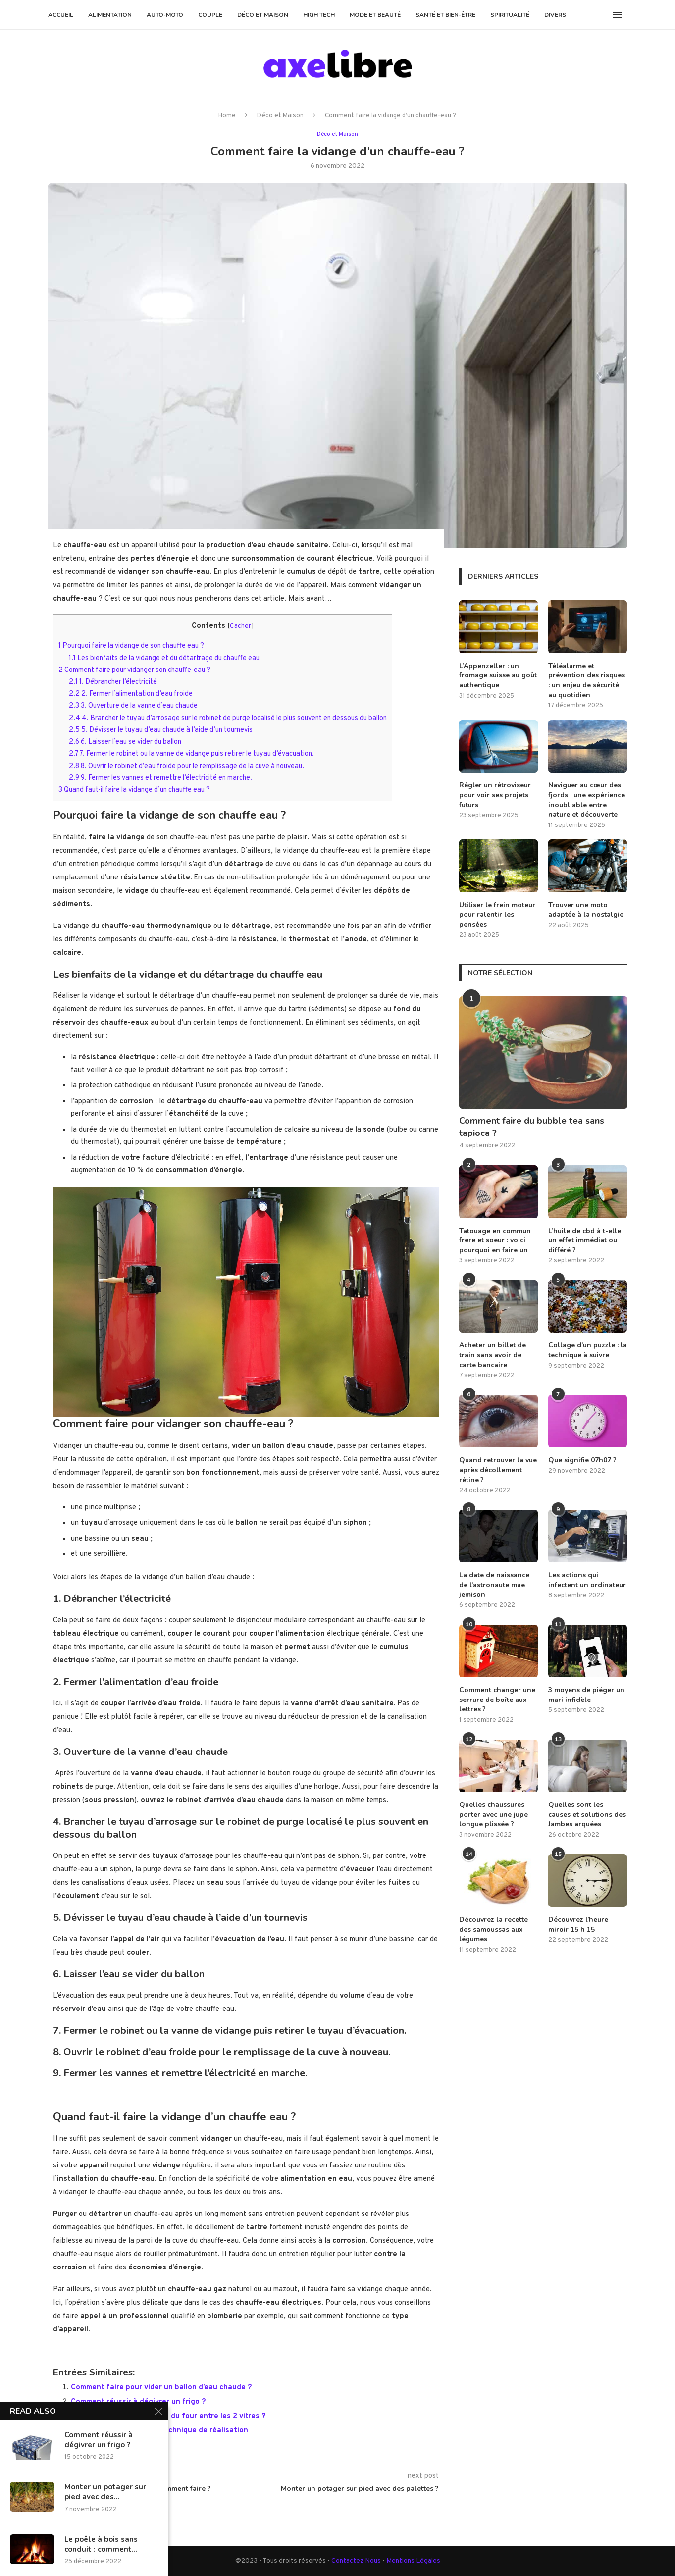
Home (227, 116)
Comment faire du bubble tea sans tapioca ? (531, 1127)
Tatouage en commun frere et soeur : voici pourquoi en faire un (495, 1240)
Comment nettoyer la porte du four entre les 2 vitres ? (168, 2416)
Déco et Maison (262, 15)
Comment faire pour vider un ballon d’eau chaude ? (161, 2387)
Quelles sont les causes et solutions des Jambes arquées (587, 1814)
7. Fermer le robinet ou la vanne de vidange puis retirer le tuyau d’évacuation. (191, 753)
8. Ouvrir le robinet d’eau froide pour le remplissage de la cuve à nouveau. (186, 765)
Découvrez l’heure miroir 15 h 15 (578, 1924)
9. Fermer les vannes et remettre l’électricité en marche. (160, 777)
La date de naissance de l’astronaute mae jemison (494, 1584)
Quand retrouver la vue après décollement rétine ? (498, 1469)
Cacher (240, 625)
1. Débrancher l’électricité (113, 681)
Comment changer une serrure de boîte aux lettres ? (497, 1699)
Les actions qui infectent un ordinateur (587, 1580)
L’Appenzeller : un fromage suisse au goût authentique (498, 675)
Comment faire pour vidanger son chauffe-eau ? (134, 669)
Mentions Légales (413, 2560)
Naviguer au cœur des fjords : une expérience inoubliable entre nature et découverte (586, 799)
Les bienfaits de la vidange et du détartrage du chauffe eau (164, 657)
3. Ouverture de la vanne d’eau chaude (133, 705)
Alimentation (110, 15)
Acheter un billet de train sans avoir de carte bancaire (492, 1354)
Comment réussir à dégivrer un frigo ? (138, 2401)
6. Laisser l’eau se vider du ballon (125, 741)
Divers (555, 15)
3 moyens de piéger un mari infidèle (586, 1694)
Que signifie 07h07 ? (582, 1460)
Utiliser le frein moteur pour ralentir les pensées (497, 914)
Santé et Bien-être (445, 15)
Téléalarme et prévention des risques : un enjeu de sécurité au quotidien (586, 680)
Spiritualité (509, 15)
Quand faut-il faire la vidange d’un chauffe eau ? (134, 789)
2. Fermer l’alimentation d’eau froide (131, 693)
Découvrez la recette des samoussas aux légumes (493, 1929)
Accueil (60, 15)
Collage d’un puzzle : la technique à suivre (587, 1350)
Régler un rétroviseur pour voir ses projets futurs (495, 794)
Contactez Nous (356, 2560)
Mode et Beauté (375, 15)
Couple (210, 15)
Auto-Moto (165, 15)
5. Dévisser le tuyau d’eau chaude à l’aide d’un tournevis (161, 729)
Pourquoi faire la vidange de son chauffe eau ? (131, 645)
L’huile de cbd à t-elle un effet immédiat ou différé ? (584, 1240)
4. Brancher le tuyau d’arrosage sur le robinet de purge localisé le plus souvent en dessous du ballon (228, 717)
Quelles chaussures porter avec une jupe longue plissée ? (493, 1814)
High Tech (319, 15)
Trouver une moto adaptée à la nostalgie (585, 910)
